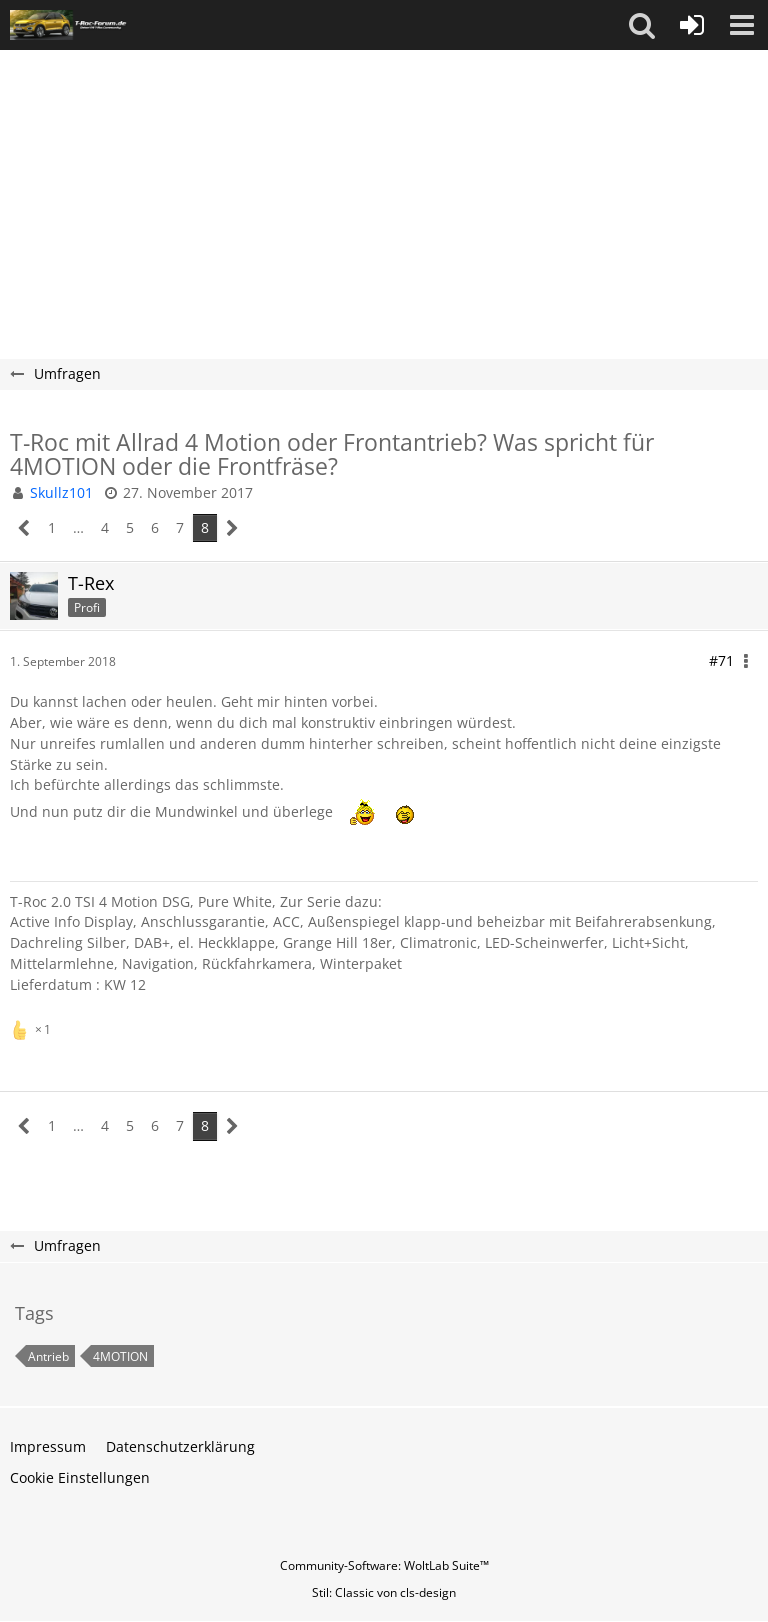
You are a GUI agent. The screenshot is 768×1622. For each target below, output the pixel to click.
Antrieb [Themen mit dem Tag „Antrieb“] (48, 1356)
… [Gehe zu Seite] (78, 527)
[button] (642, 25)
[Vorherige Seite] (24, 528)
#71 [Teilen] (721, 660)
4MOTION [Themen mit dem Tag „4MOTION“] (120, 1356)
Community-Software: (384, 1565)
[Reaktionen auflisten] (33, 1027)
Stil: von (384, 1592)
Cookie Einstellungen (80, 1477)
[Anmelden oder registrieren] (692, 25)
